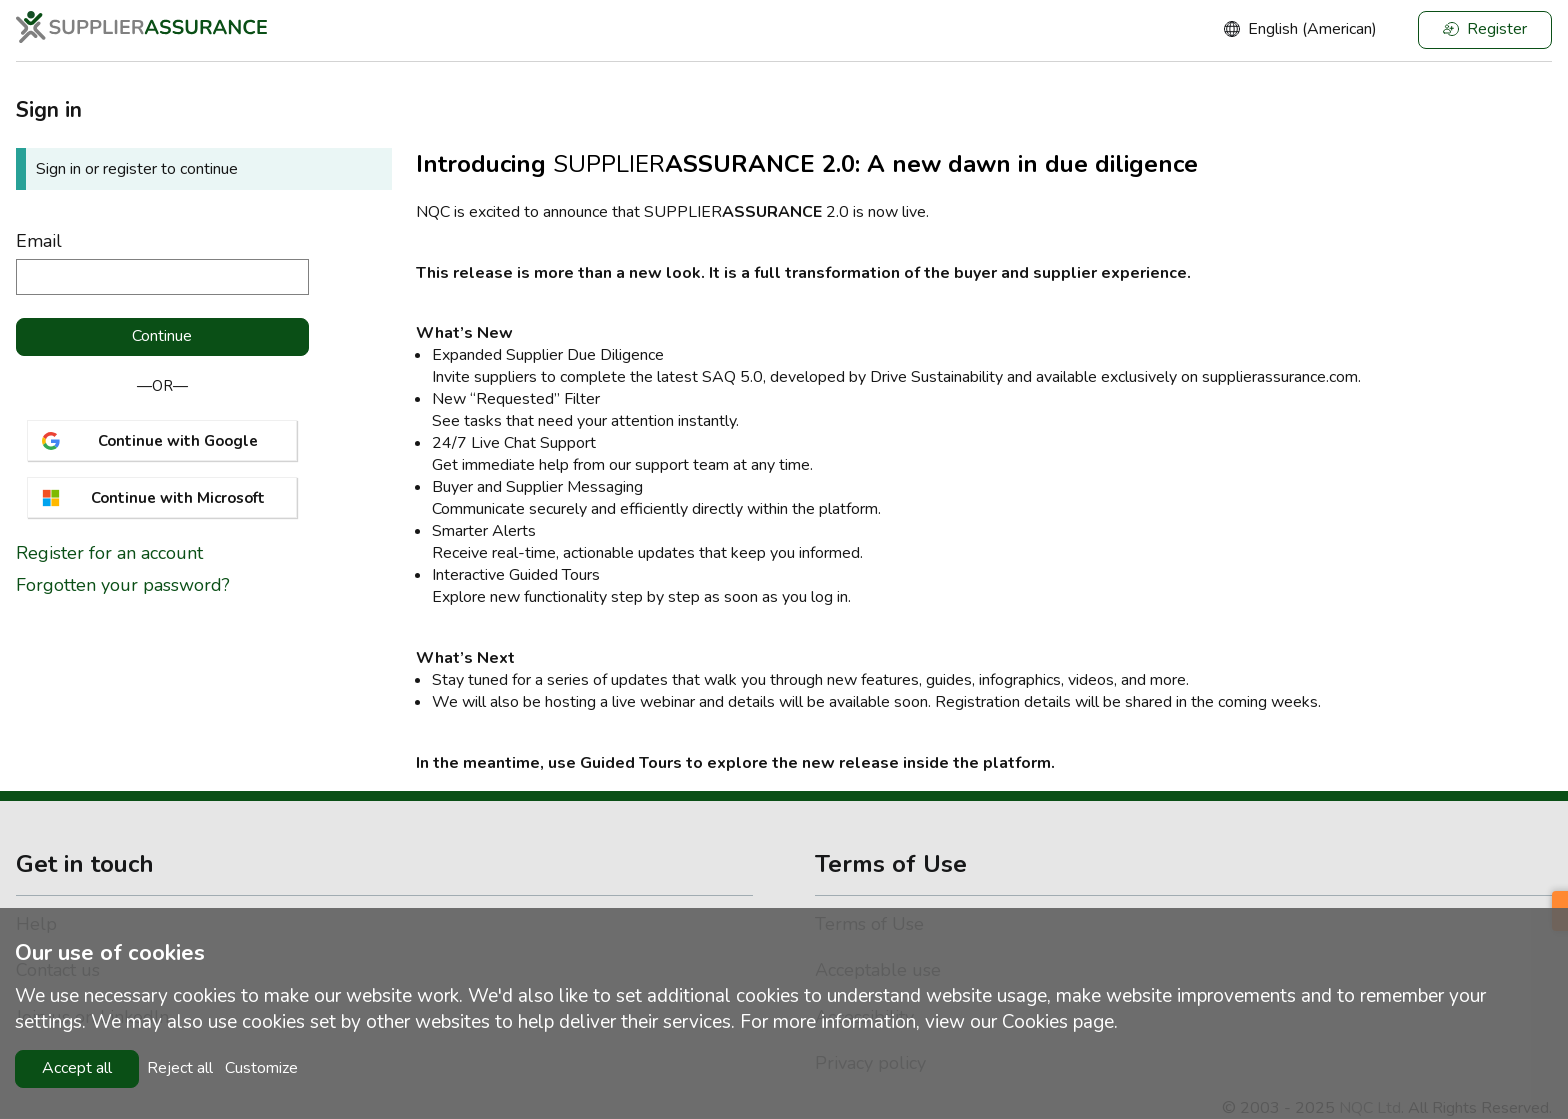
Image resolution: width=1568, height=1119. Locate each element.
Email (39, 241)
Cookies (1035, 1022)
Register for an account (109, 554)
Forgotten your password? (123, 585)
